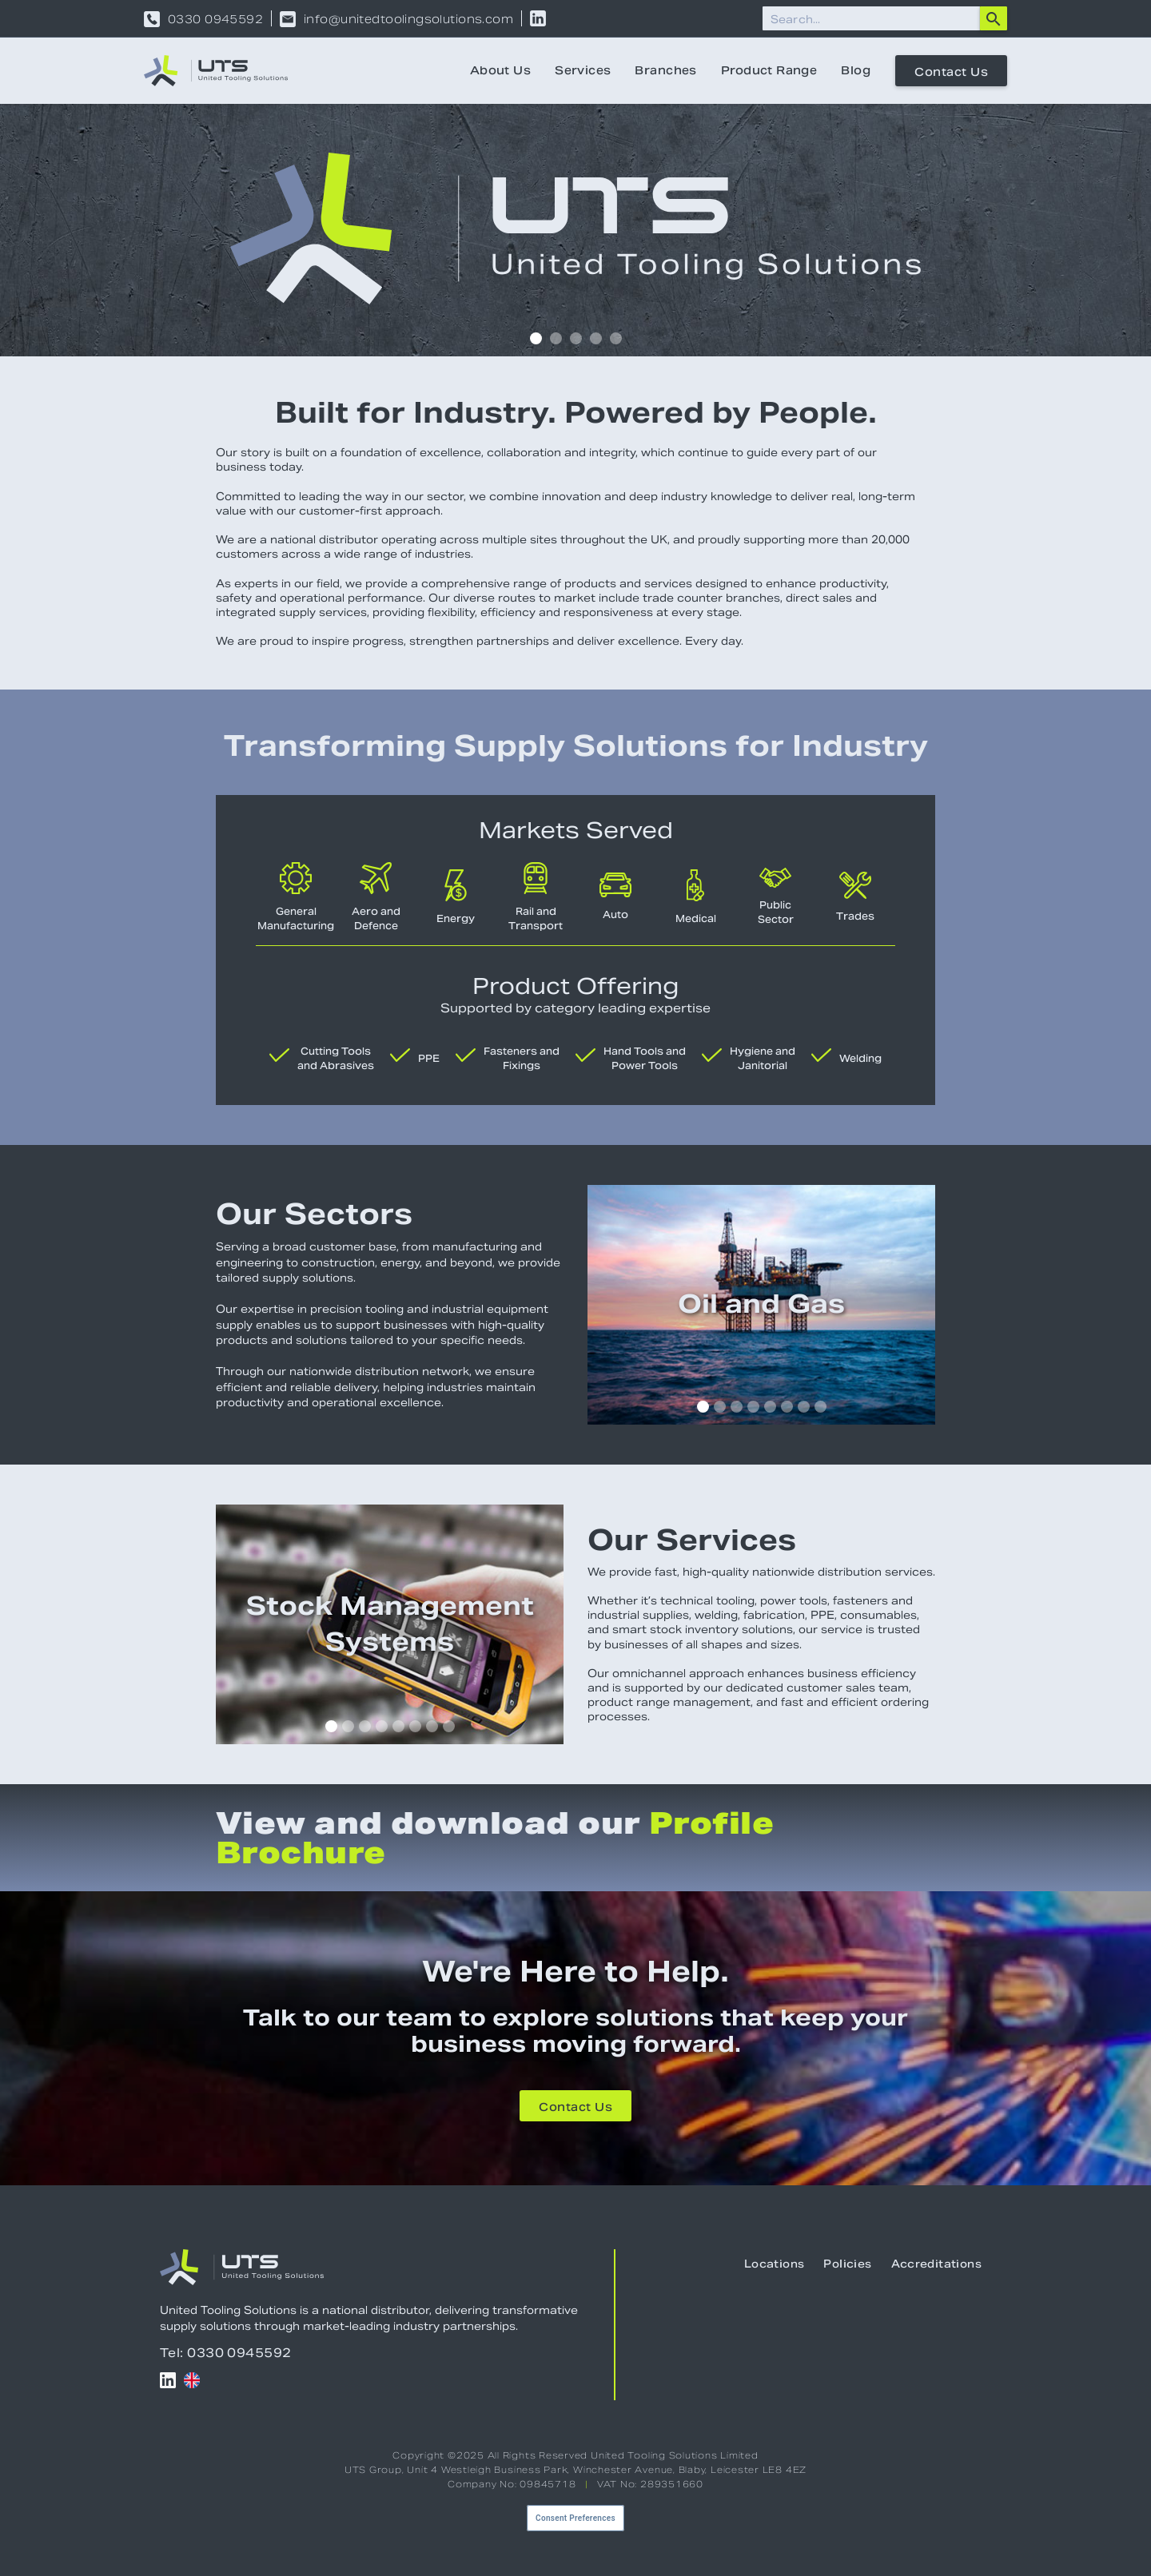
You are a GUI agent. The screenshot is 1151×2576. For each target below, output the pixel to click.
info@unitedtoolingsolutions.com (408, 19)
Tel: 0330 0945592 (226, 2352)
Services (583, 70)
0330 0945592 (215, 19)
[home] (216, 70)
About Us (500, 70)
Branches (665, 70)
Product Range (769, 70)
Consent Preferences (575, 2518)
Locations (774, 2264)
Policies (847, 2264)
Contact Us (951, 72)
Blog (855, 70)
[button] (536, 338)
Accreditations (936, 2264)
